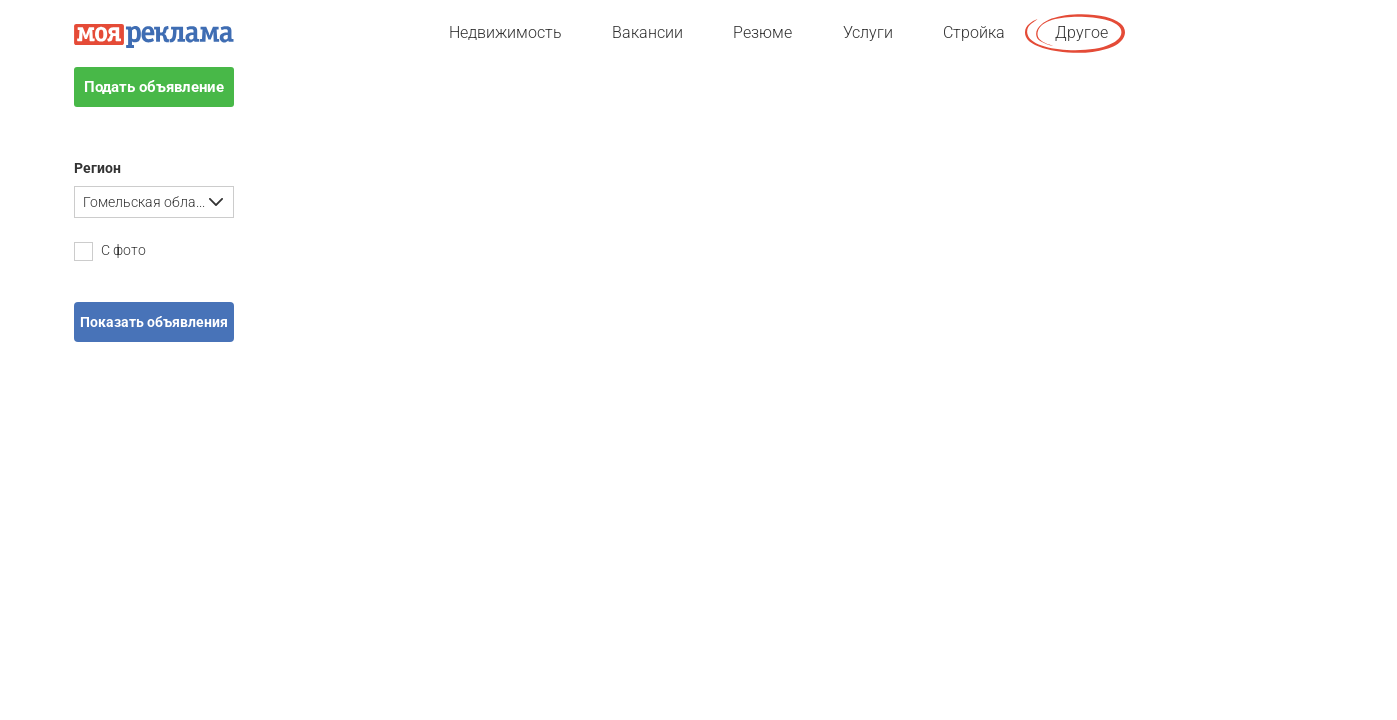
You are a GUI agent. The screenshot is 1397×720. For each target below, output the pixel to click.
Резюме (762, 32)
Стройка (974, 32)
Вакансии (647, 32)
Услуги (868, 32)
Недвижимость (505, 32)
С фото (110, 251)
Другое (1081, 32)
